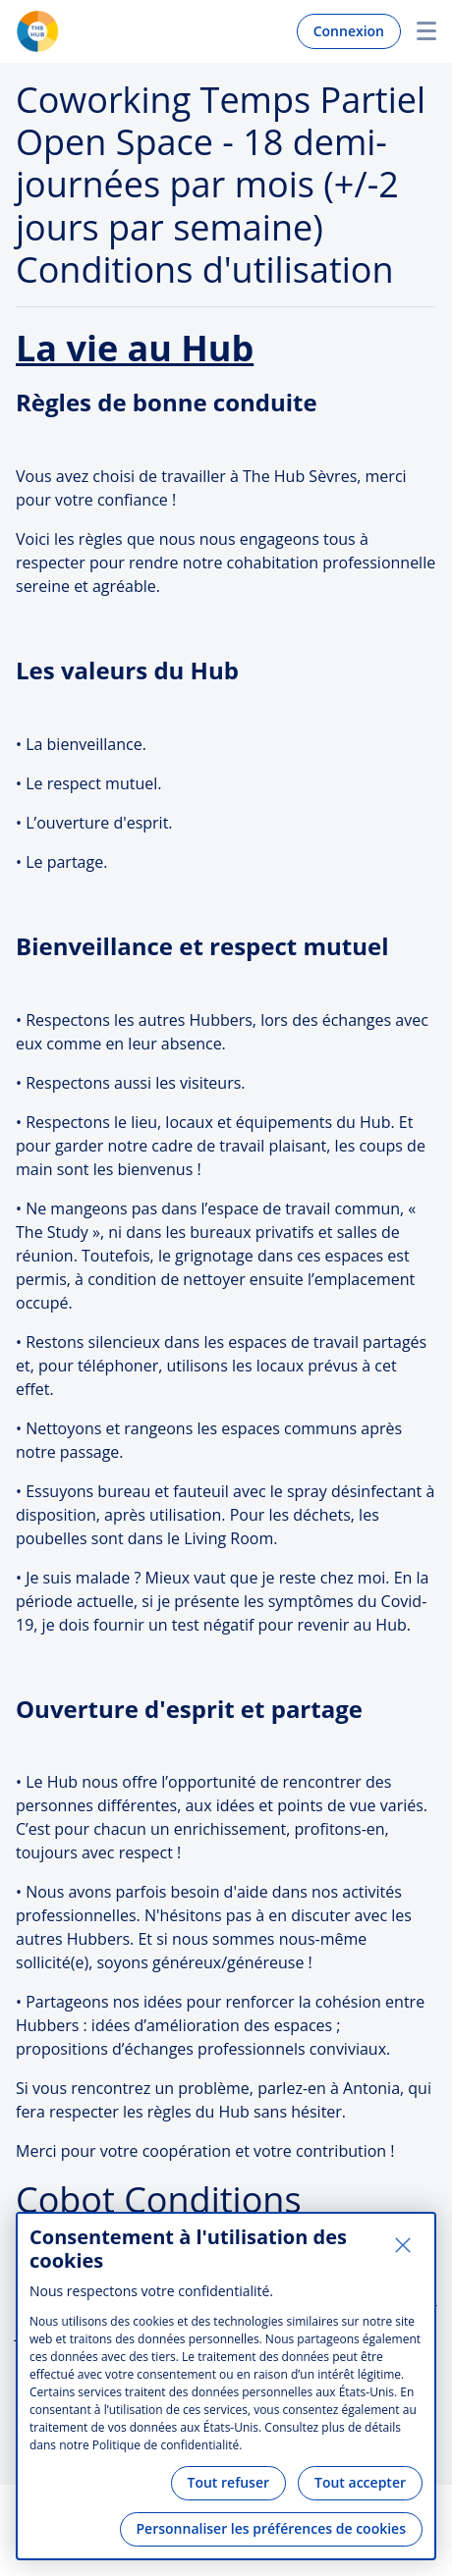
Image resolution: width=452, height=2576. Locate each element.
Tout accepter (360, 2482)
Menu (418, 31)
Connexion (348, 31)
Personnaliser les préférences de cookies (271, 2528)
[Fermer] (402, 2245)
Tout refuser (229, 2482)
